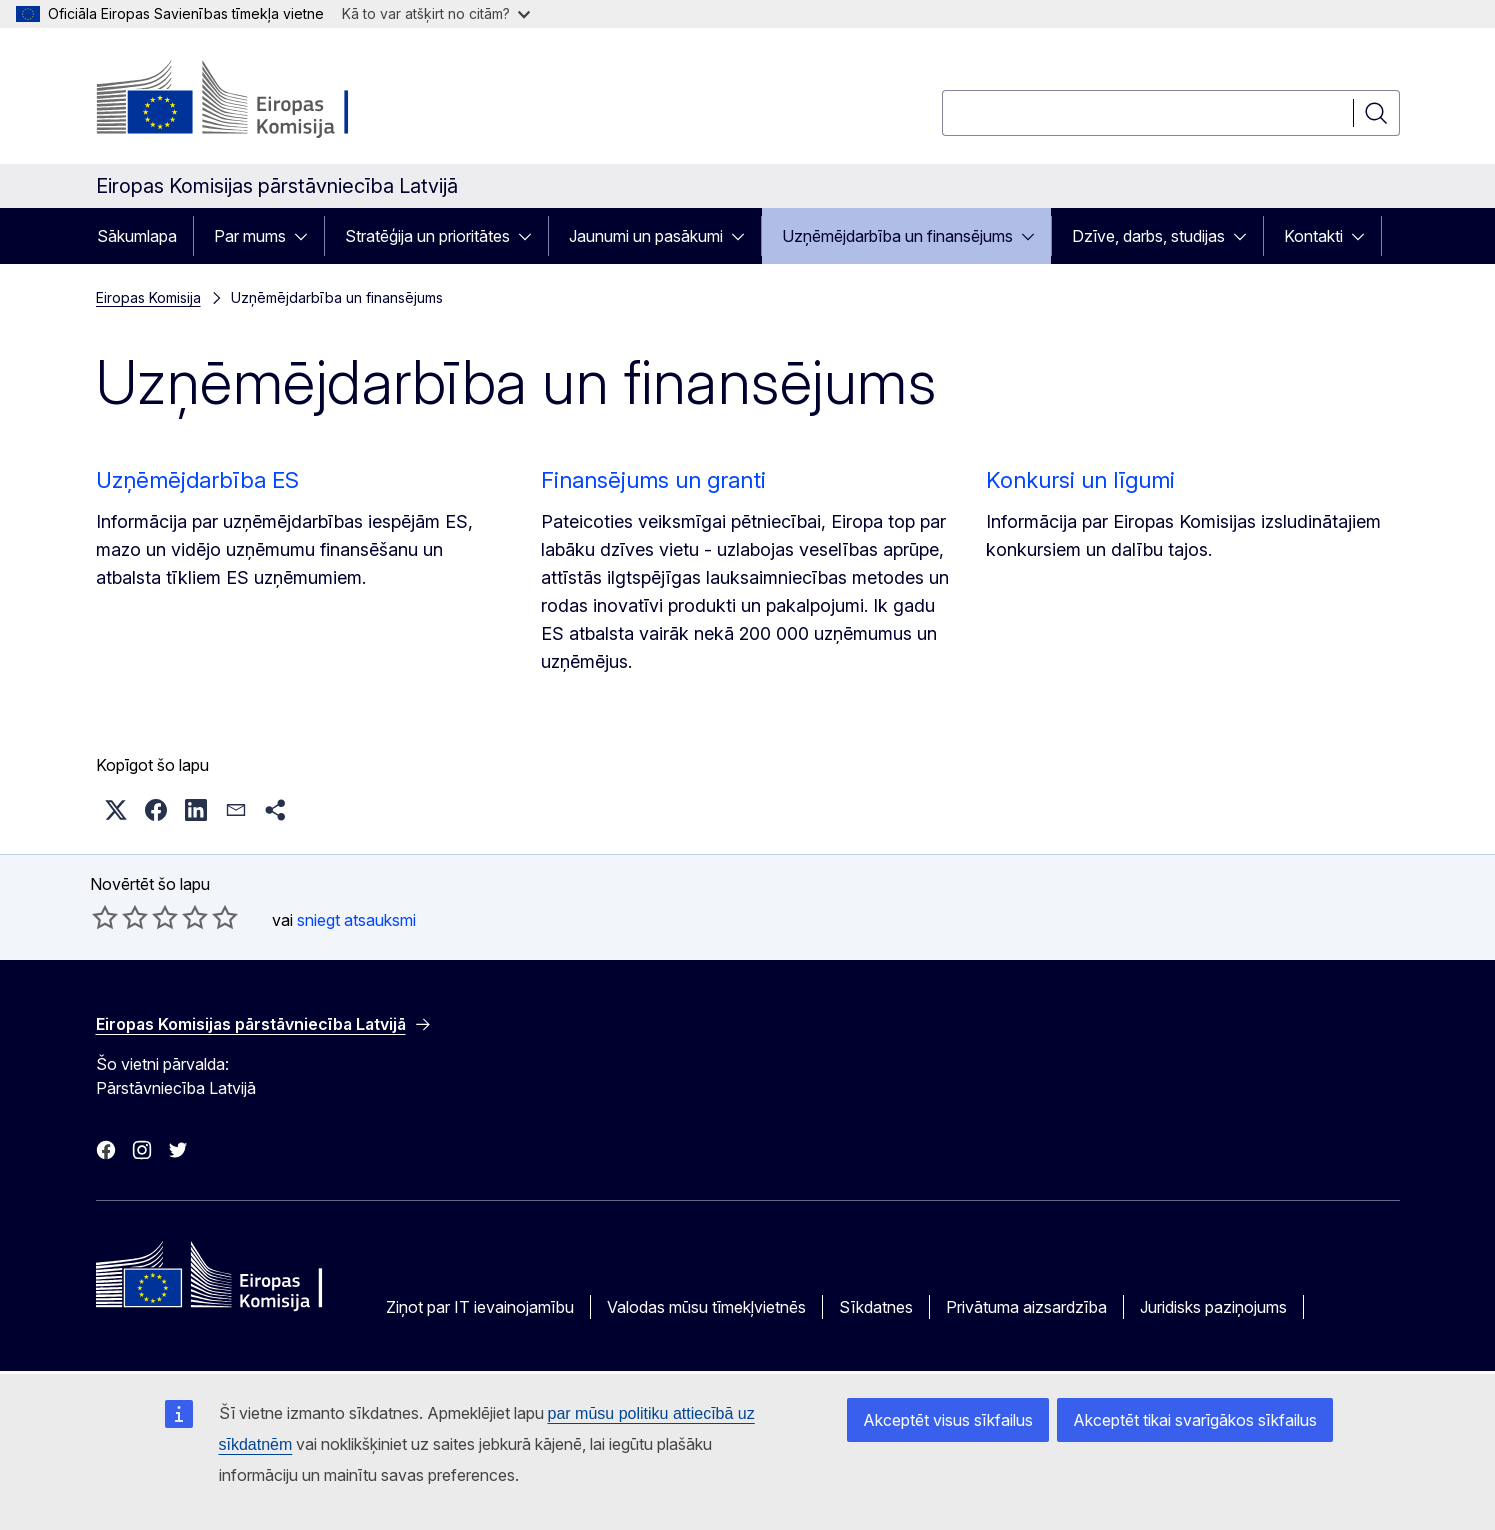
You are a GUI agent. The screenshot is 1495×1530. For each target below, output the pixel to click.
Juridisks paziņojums (1213, 1307)
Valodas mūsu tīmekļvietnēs (706, 1307)
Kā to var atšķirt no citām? (436, 13)
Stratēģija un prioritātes (427, 236)
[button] (116, 810)
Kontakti (1313, 236)
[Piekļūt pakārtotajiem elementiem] (307, 236)
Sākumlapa (137, 236)
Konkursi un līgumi (1080, 480)
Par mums (250, 236)
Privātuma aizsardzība (1026, 1307)
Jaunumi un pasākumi (646, 236)
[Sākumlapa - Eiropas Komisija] (257, 100)
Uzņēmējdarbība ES (197, 480)
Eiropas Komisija (148, 297)
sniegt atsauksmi (356, 920)
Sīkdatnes (876, 1307)
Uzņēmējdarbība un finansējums (897, 236)
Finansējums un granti (653, 480)
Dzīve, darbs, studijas (1148, 236)
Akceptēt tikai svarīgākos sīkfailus (1195, 1420)
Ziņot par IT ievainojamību (480, 1307)
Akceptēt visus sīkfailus (948, 1420)
